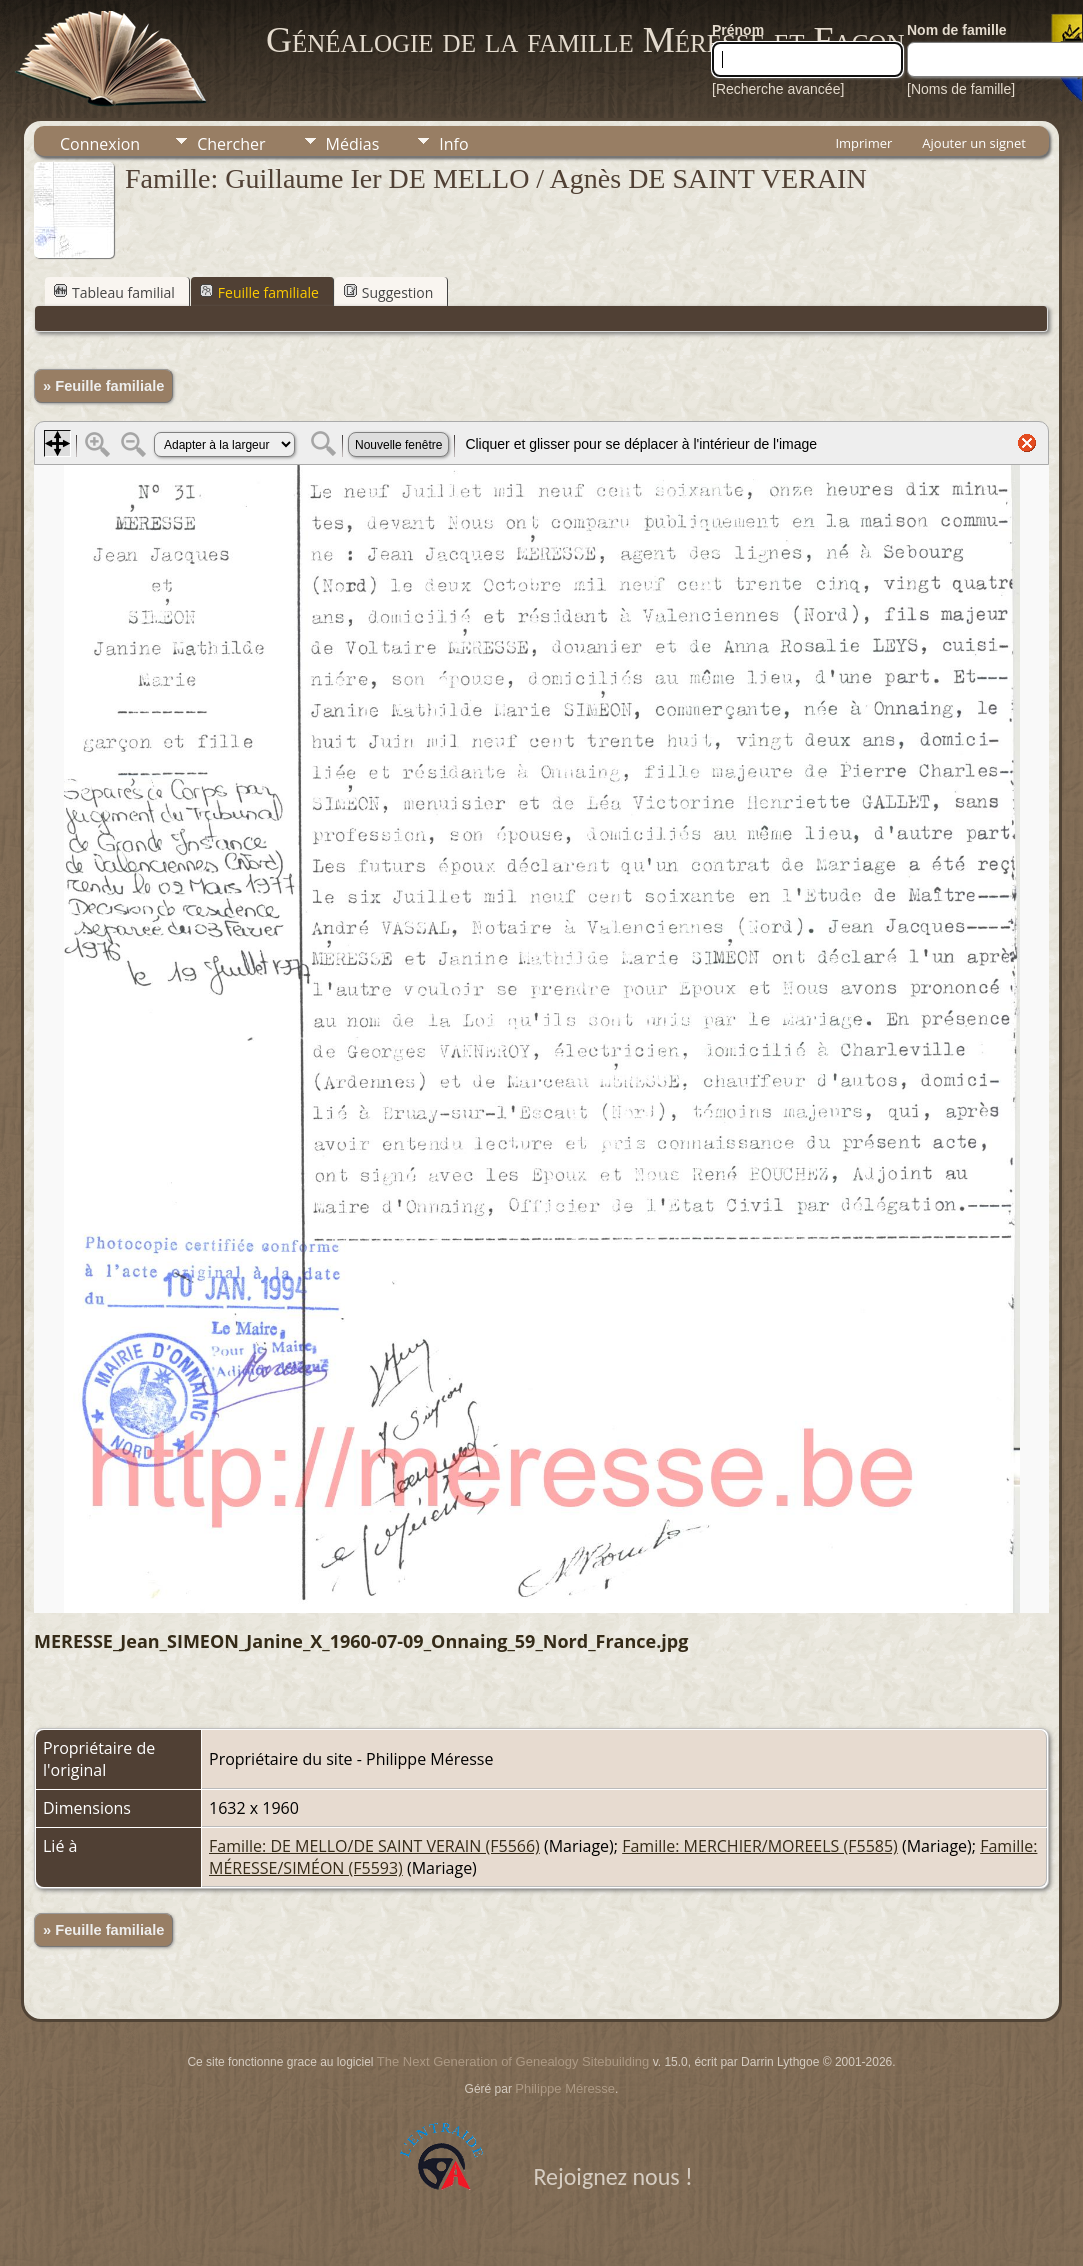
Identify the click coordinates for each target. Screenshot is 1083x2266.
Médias (353, 144)
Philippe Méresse (565, 2088)
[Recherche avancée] (778, 89)
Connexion (100, 144)
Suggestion (389, 292)
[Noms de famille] (961, 89)
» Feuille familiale (103, 386)
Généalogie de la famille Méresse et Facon (585, 40)
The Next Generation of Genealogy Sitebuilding (513, 2061)
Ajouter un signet (974, 143)
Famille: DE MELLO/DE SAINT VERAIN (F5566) (374, 1846)
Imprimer (863, 143)
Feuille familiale (259, 292)
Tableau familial (114, 292)
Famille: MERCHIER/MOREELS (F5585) (760, 1846)
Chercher (231, 144)
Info (453, 144)
